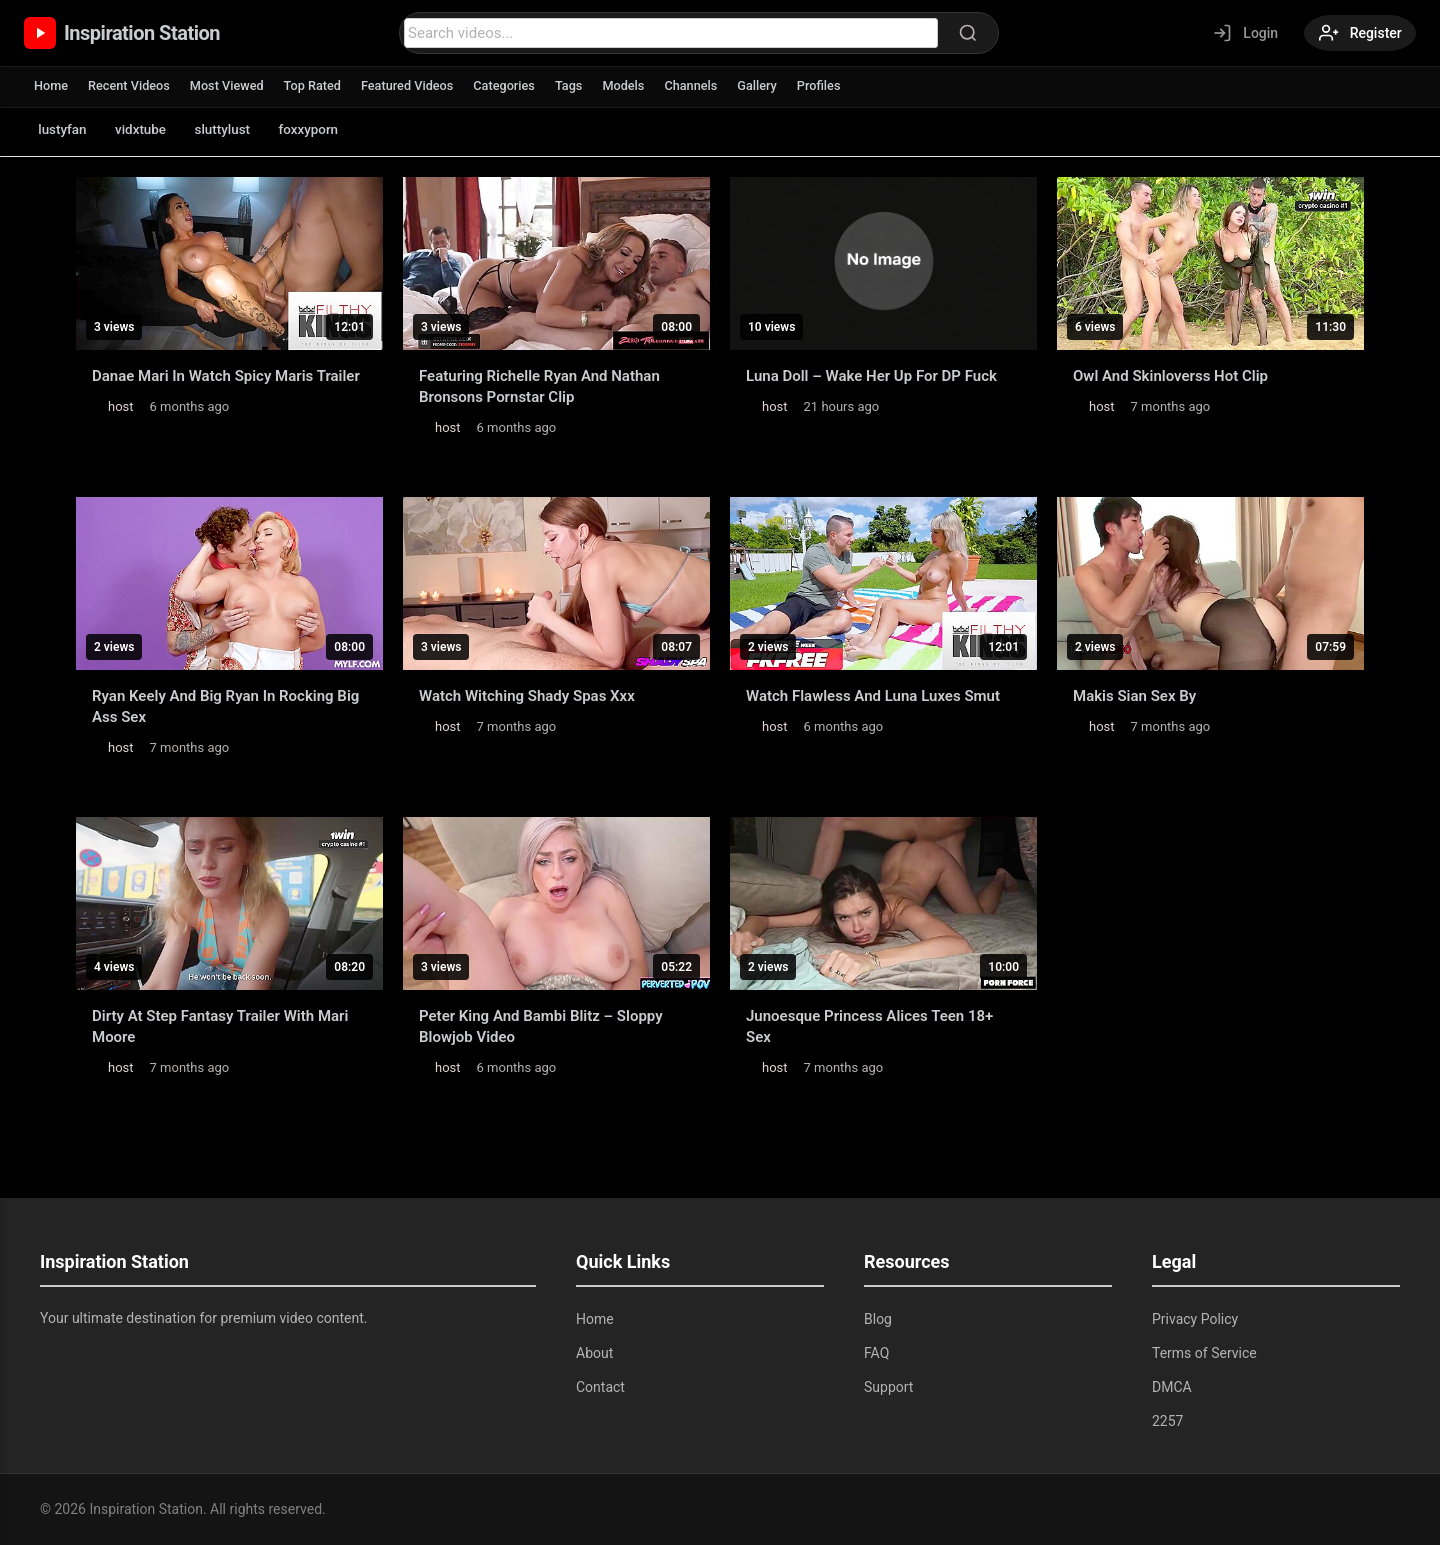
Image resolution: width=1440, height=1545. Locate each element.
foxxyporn (329, 130)
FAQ (876, 1353)
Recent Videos (131, 85)
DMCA (1172, 1387)
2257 (1167, 1421)
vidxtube (148, 130)
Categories (513, 85)
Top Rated (317, 85)
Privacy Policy (1195, 1319)
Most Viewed (231, 85)
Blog (878, 1319)
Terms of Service (1204, 1353)
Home (51, 85)
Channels (703, 85)
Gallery (770, 85)
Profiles (833, 85)
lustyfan (65, 130)
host (121, 406)
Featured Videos (414, 85)
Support (888, 1387)
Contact (600, 1387)
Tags (579, 85)
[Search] (965, 33)
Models (634, 85)
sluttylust (237, 130)
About (594, 1353)
